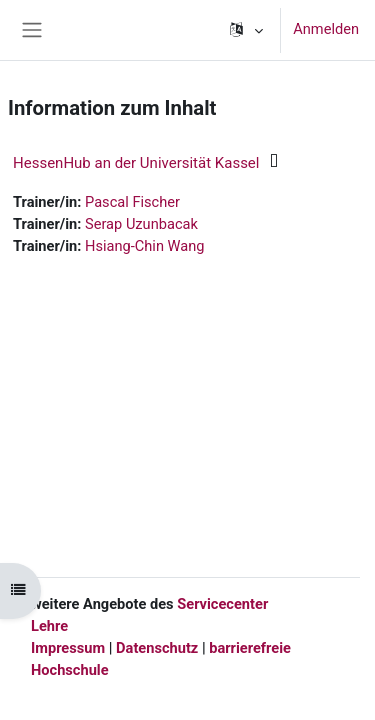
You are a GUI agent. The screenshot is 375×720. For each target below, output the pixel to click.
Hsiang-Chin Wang (145, 246)
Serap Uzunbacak (141, 224)
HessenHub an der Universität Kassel (136, 163)
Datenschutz (157, 648)
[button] (245, 30)
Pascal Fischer (132, 202)
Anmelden (326, 29)
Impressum (68, 648)
